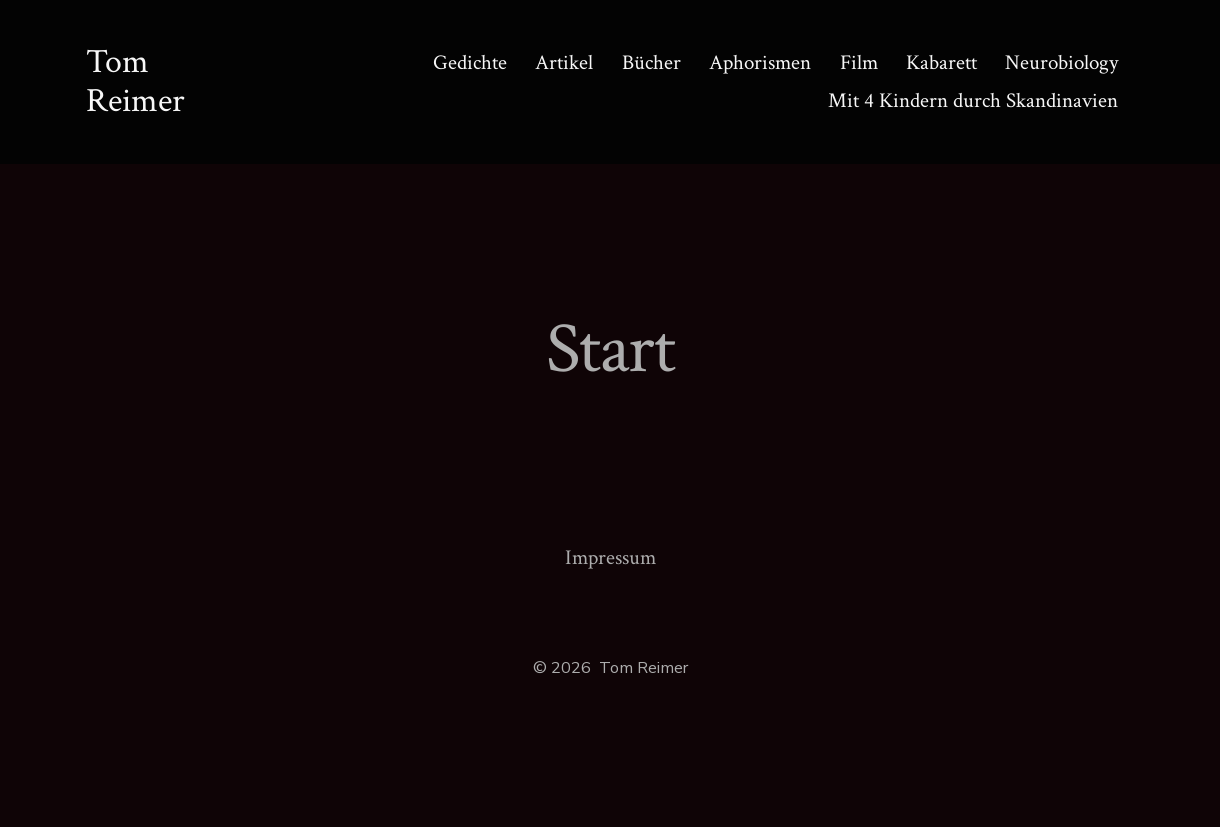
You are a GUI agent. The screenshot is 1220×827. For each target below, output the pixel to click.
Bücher (651, 62)
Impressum (610, 557)
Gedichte (470, 62)
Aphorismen (760, 62)
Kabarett (941, 62)
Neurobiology (1061, 62)
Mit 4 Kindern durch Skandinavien (973, 100)
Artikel (564, 62)
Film (859, 62)
